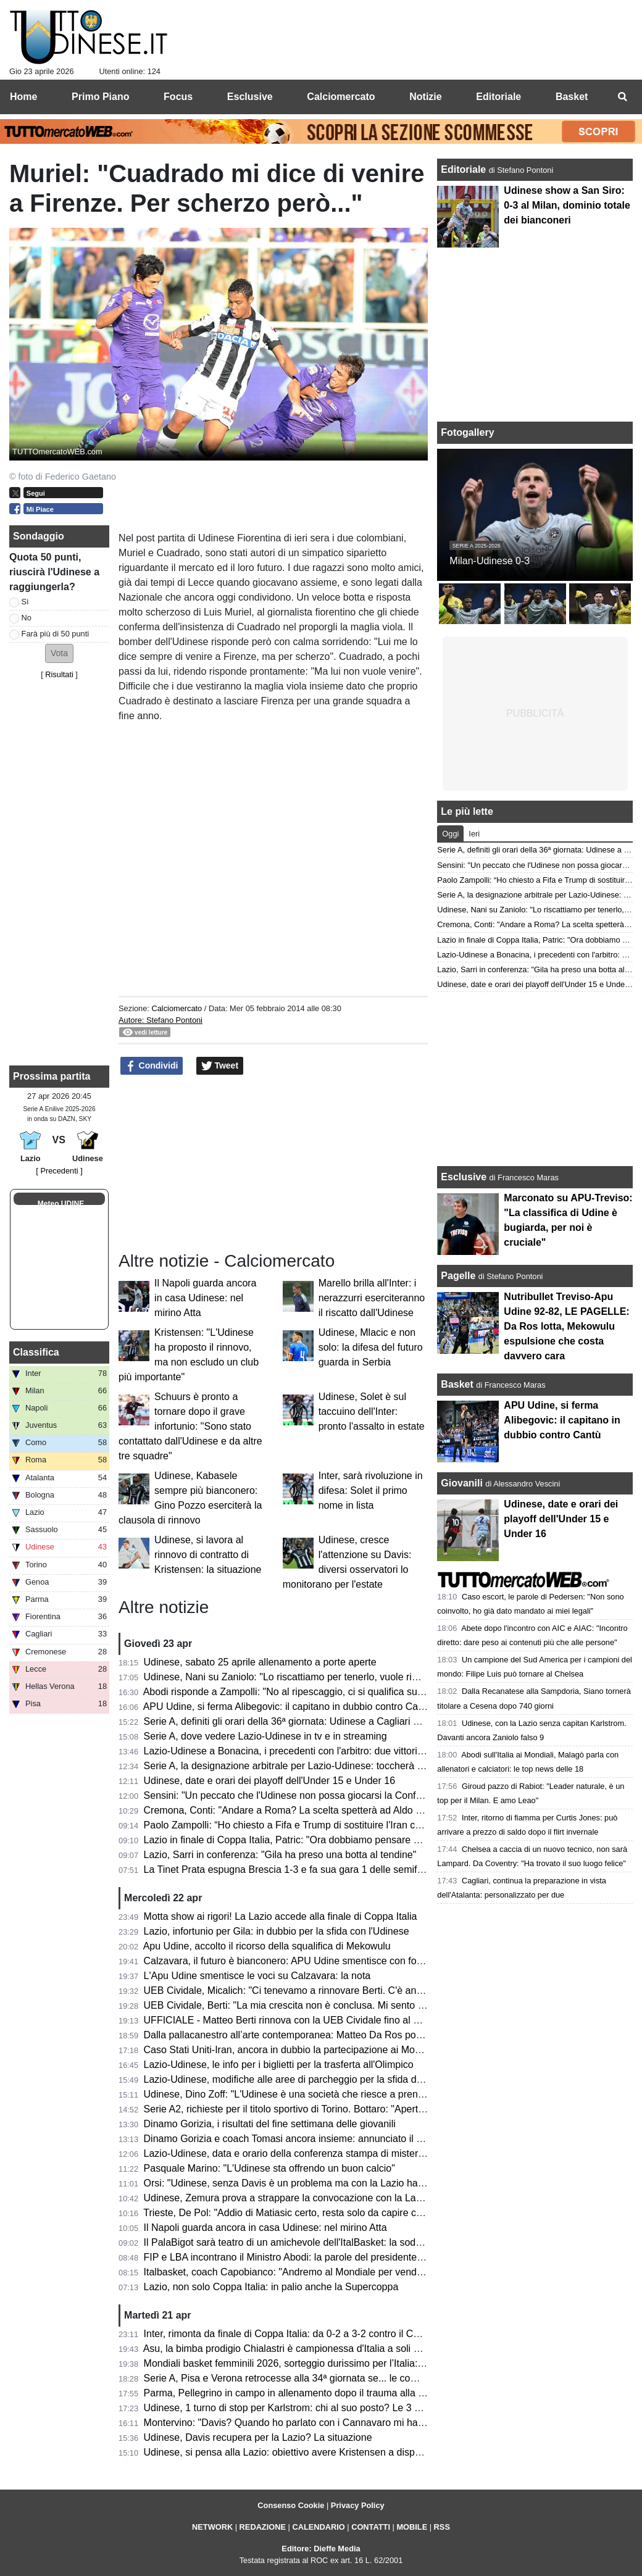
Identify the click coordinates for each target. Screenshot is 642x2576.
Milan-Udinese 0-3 (489, 561)
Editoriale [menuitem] (498, 96)
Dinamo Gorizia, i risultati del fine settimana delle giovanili (270, 2124)
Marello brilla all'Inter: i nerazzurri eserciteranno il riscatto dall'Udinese (372, 1298)
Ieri (474, 833)
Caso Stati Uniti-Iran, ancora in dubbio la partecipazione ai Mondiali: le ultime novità (326, 2050)
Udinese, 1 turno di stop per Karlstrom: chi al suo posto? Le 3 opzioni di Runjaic (318, 2408)
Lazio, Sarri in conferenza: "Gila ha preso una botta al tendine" (280, 1854)
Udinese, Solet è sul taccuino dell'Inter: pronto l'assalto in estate (372, 1411)
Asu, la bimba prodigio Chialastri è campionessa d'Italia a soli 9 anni (292, 2348)
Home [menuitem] (23, 96)
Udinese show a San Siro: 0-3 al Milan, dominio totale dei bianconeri (567, 205)
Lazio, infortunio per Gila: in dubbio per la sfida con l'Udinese (276, 1931)
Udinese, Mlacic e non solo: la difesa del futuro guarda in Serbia (371, 1347)
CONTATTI (370, 2527)
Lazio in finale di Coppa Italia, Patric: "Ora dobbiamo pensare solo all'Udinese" (315, 1840)
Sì (25, 601)
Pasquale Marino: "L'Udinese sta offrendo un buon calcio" (269, 2168)
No (26, 617)
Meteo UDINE (61, 1203)
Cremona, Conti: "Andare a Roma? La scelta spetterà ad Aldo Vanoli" (295, 1810)
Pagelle (458, 1275)
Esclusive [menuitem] (250, 96)
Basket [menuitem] (572, 96)
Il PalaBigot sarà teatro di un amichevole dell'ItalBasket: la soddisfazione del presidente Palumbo (355, 2242)
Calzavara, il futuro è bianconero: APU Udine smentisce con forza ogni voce (309, 1961)
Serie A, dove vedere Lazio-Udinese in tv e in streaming (265, 1736)
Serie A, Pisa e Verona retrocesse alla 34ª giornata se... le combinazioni (300, 2378)
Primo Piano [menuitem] (100, 96)
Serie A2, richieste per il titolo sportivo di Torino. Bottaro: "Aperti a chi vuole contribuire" (333, 2109)
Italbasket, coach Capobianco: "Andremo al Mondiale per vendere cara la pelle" (317, 2272)
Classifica (36, 1352)
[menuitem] (622, 97)
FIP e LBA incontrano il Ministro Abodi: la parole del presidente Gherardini (305, 2257)
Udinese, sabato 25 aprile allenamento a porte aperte (260, 1662)
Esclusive (463, 1177)
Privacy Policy (358, 2505)
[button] (59, 653)
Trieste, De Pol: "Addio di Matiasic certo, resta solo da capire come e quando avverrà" (331, 2212)
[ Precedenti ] (59, 1170)
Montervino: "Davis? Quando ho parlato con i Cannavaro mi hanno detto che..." (317, 2422)
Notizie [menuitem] (425, 96)
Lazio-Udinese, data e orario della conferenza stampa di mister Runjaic (299, 2153)
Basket (457, 1384)
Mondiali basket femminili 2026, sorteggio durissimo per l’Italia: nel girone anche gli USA (336, 2363)
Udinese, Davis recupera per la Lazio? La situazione (258, 2437)
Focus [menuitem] (178, 96)
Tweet (220, 1066)
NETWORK (212, 2527)
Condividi (151, 1066)
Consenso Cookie (290, 2505)
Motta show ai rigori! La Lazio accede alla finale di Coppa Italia (280, 1916)
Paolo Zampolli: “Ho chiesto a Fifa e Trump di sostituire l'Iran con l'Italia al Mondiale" (327, 1825)
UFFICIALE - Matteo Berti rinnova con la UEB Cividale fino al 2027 (289, 2020)
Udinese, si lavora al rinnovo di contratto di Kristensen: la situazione (207, 1555)
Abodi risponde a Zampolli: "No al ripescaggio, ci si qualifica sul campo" (299, 1691)
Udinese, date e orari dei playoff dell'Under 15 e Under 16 (269, 1780)
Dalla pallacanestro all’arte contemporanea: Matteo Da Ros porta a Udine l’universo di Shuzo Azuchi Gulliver (381, 2035)
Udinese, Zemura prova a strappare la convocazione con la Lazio (286, 2198)
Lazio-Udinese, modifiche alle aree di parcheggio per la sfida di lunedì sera (307, 2079)
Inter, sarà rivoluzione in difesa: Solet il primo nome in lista (371, 1490)
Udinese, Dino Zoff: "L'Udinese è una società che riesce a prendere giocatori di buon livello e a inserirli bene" (381, 2094)
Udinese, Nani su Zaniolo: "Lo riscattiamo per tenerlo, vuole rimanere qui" (304, 1677)
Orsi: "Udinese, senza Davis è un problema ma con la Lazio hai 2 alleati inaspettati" (326, 2183)
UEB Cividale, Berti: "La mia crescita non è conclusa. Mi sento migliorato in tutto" (320, 2005)
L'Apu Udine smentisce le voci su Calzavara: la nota (257, 1975)
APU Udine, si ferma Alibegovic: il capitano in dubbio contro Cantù (287, 1706)
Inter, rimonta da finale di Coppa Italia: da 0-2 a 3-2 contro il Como (288, 2333)
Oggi (450, 833)
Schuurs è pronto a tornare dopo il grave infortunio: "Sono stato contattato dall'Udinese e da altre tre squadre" (190, 1426)
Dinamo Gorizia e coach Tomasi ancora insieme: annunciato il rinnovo (296, 2138)
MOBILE (411, 2527)
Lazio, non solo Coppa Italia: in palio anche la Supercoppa (271, 2287)
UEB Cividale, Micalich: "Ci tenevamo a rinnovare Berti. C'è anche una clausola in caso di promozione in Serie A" (391, 1990)
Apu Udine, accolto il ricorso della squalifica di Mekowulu (267, 1946)
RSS (442, 2527)
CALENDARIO (318, 2527)
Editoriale (464, 169)
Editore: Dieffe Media (320, 2548)
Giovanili (462, 1483)
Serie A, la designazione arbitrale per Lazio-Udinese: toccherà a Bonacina (305, 1766)
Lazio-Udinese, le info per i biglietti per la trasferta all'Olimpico (279, 2064)
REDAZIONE (263, 2527)
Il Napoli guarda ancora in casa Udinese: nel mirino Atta (205, 1298)
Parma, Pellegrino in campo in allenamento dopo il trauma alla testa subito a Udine (325, 2393)
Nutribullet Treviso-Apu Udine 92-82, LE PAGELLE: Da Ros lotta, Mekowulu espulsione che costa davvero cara (566, 1326)
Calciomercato (176, 1008)
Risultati (59, 674)
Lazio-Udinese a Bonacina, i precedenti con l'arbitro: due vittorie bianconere (309, 1751)
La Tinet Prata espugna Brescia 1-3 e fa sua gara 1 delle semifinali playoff (305, 1869)
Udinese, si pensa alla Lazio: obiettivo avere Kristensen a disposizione (297, 2452)
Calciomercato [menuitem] (341, 96)
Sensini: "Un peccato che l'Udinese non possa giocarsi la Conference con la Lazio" (324, 1795)
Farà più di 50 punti (56, 633)
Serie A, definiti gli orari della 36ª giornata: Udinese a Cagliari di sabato (298, 1721)
